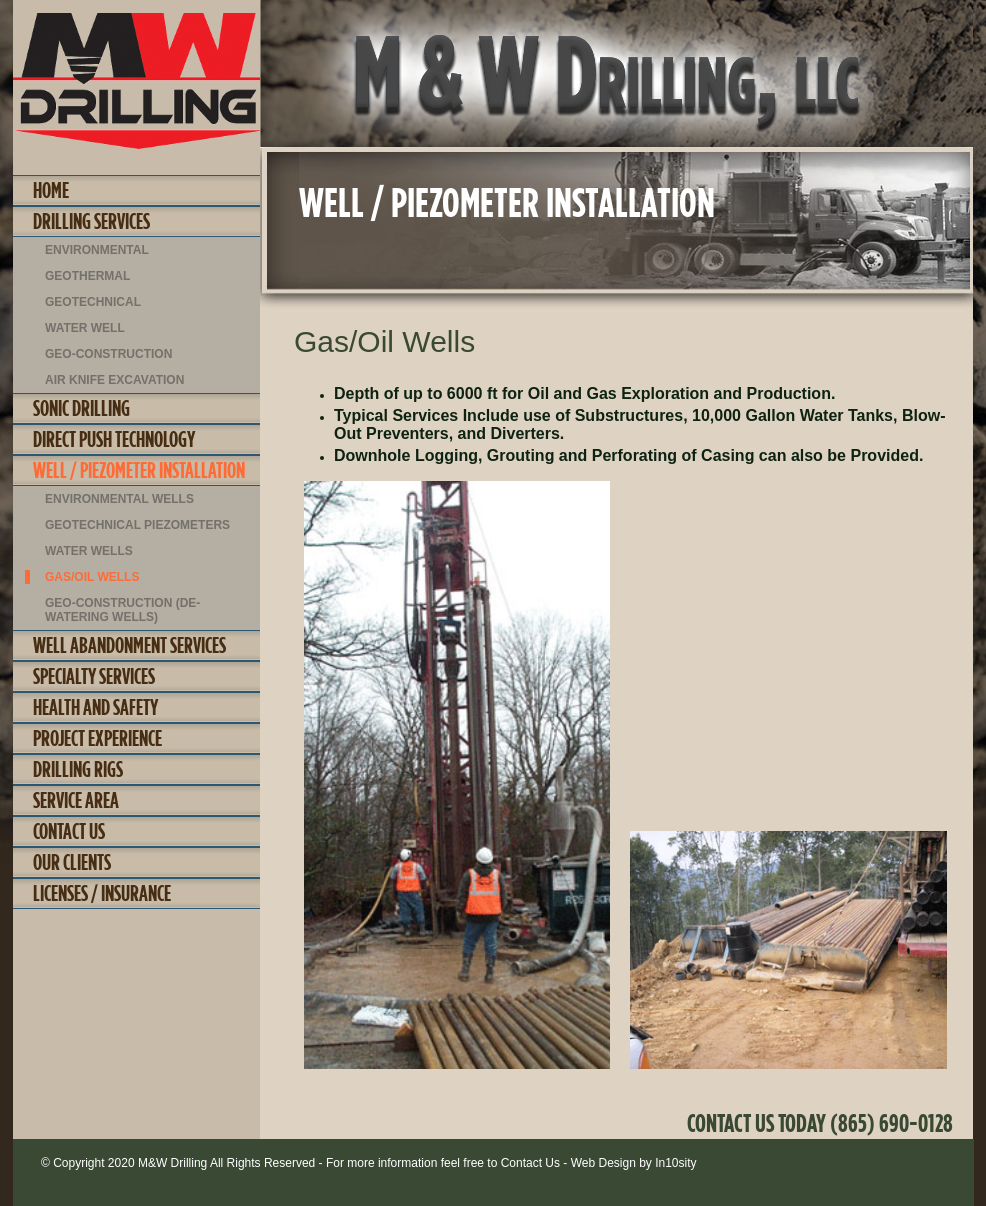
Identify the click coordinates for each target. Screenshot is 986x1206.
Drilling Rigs (78, 769)
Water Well (85, 328)
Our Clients (72, 862)
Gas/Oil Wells (92, 577)
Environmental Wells (119, 499)
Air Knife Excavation (114, 380)
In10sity (675, 1163)
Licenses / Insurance (102, 893)
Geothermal (87, 276)
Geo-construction (108, 354)
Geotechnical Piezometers (137, 525)
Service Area (76, 800)
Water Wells (89, 551)
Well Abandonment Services (129, 645)
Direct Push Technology (114, 439)
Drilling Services (91, 221)
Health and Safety (95, 707)
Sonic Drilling (81, 408)
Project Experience (97, 738)
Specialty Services (94, 676)
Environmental (97, 250)
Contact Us (69, 831)
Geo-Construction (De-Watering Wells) (122, 610)
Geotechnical (93, 302)
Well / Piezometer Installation (139, 470)
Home (51, 190)
